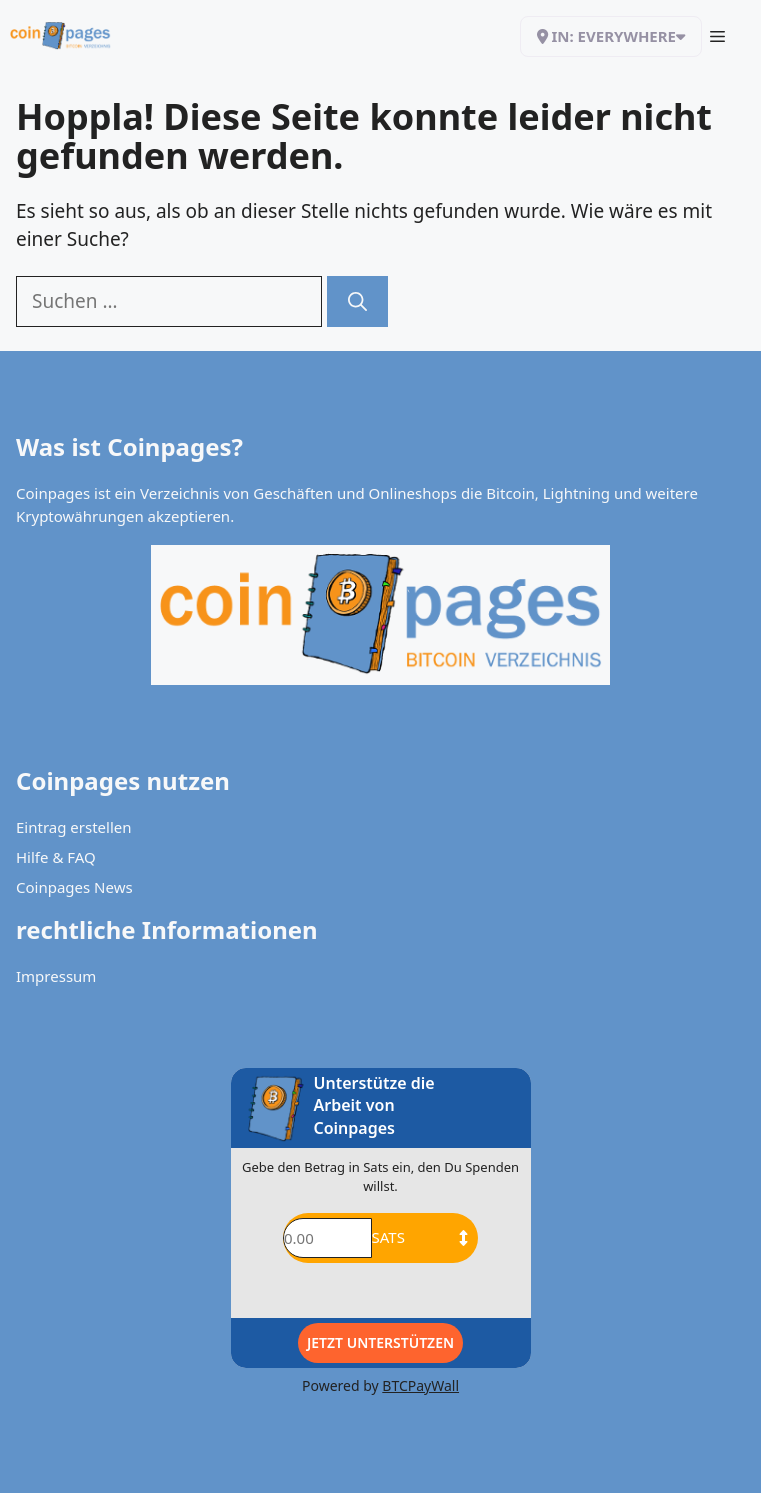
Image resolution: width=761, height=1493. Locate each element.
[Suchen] (357, 301)
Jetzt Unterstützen (380, 1342)
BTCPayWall (420, 1385)
